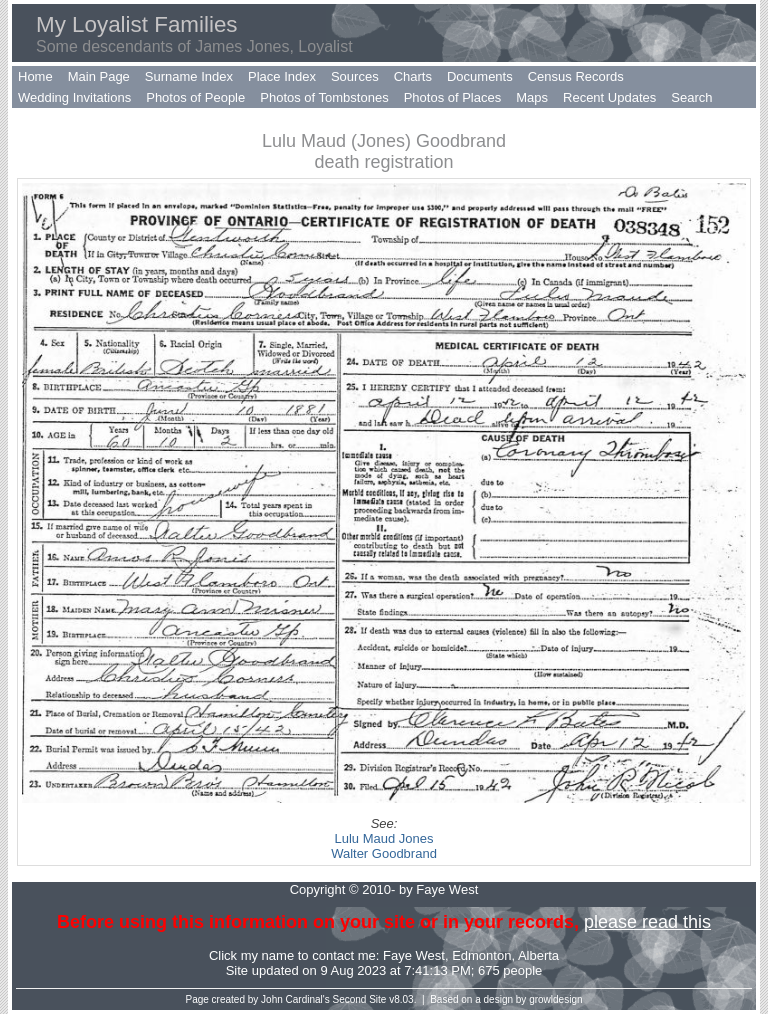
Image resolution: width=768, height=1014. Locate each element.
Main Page (99, 76)
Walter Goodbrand (384, 853)
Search (691, 97)
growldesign (555, 999)
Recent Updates (609, 97)
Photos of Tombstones (324, 97)
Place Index (282, 76)
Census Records (576, 76)
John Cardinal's (295, 999)
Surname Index (189, 76)
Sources (355, 76)
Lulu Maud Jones (383, 838)
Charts (413, 76)
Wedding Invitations (74, 97)
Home (35, 76)
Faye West (414, 955)
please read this (647, 922)
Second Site (360, 999)
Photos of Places (453, 97)
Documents (480, 76)
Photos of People (195, 97)
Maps (532, 97)
